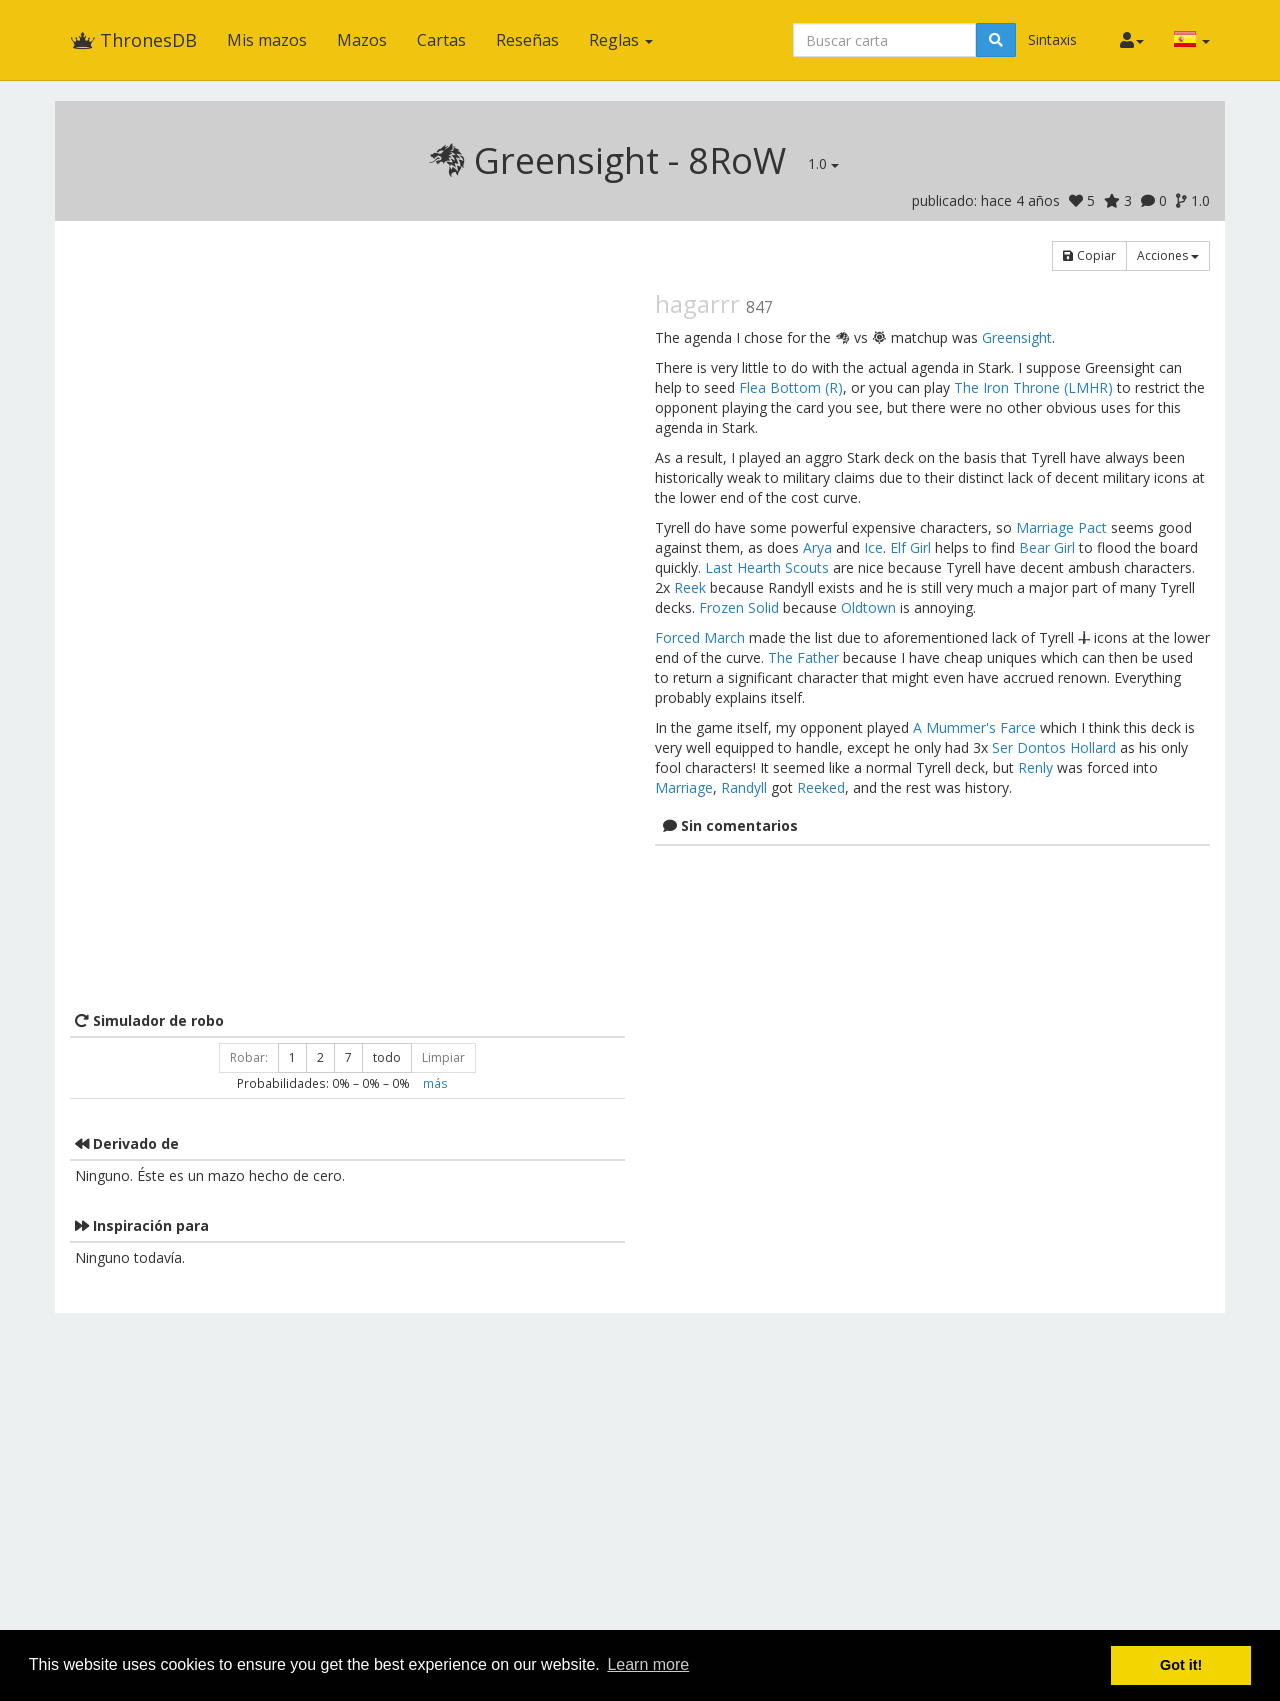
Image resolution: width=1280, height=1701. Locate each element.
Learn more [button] (648, 1664)
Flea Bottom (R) (791, 387)
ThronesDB (133, 40)
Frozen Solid (739, 607)
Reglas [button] (621, 40)
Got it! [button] (1181, 1665)
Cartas (441, 40)
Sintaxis (1052, 39)
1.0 (823, 163)
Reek (690, 587)
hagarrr (697, 303)
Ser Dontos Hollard (1054, 747)
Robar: (249, 1057)
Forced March (700, 637)
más (435, 1083)
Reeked (821, 787)
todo (387, 1057)
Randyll (744, 787)
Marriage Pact (1061, 527)
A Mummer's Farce (974, 727)
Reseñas (527, 40)
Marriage (684, 787)
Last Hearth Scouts (767, 567)
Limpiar (443, 1057)
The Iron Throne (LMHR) (1033, 387)
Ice (873, 547)
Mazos (362, 40)
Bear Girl (1047, 547)
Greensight (1017, 337)
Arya (817, 547)
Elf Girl (910, 547)
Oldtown (868, 607)
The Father (803, 657)
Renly (1035, 767)
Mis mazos (267, 40)
